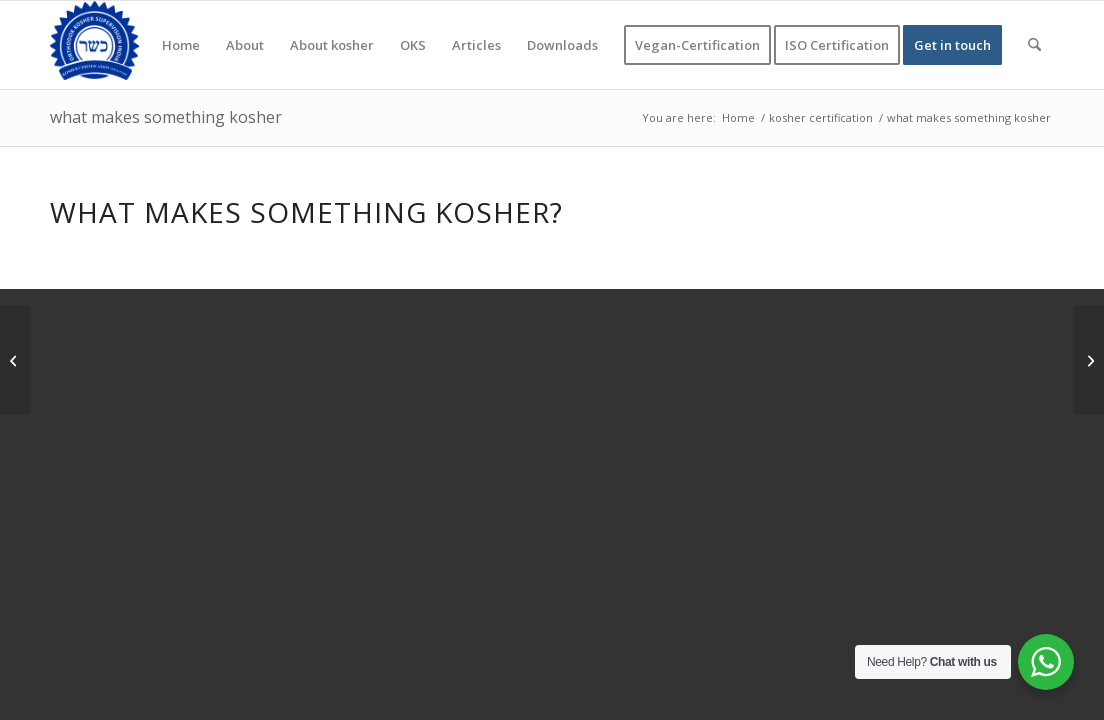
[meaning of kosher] (1088, 360)
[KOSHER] (94, 45)
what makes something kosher (166, 117)
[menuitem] (181, 45)
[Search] (1034, 45)
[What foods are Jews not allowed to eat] (15, 360)
